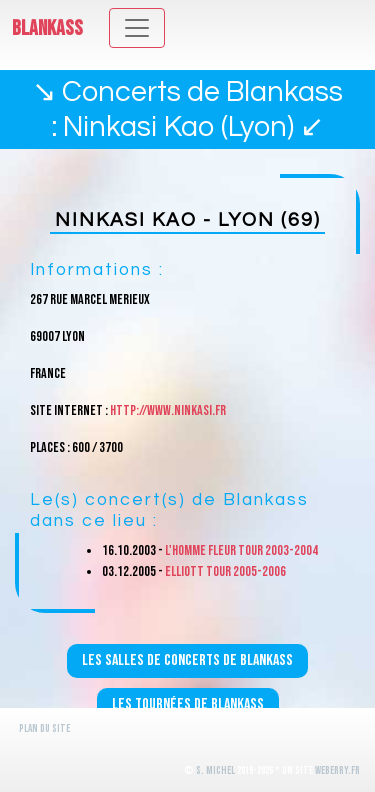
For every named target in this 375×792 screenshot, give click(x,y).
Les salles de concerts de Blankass (187, 660)
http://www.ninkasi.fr (168, 410)
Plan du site (44, 728)
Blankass (47, 28)
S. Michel (215, 770)
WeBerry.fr (337, 770)
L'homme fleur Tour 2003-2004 (241, 550)
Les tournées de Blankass (188, 704)
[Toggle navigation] (137, 28)
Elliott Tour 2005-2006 (225, 571)
